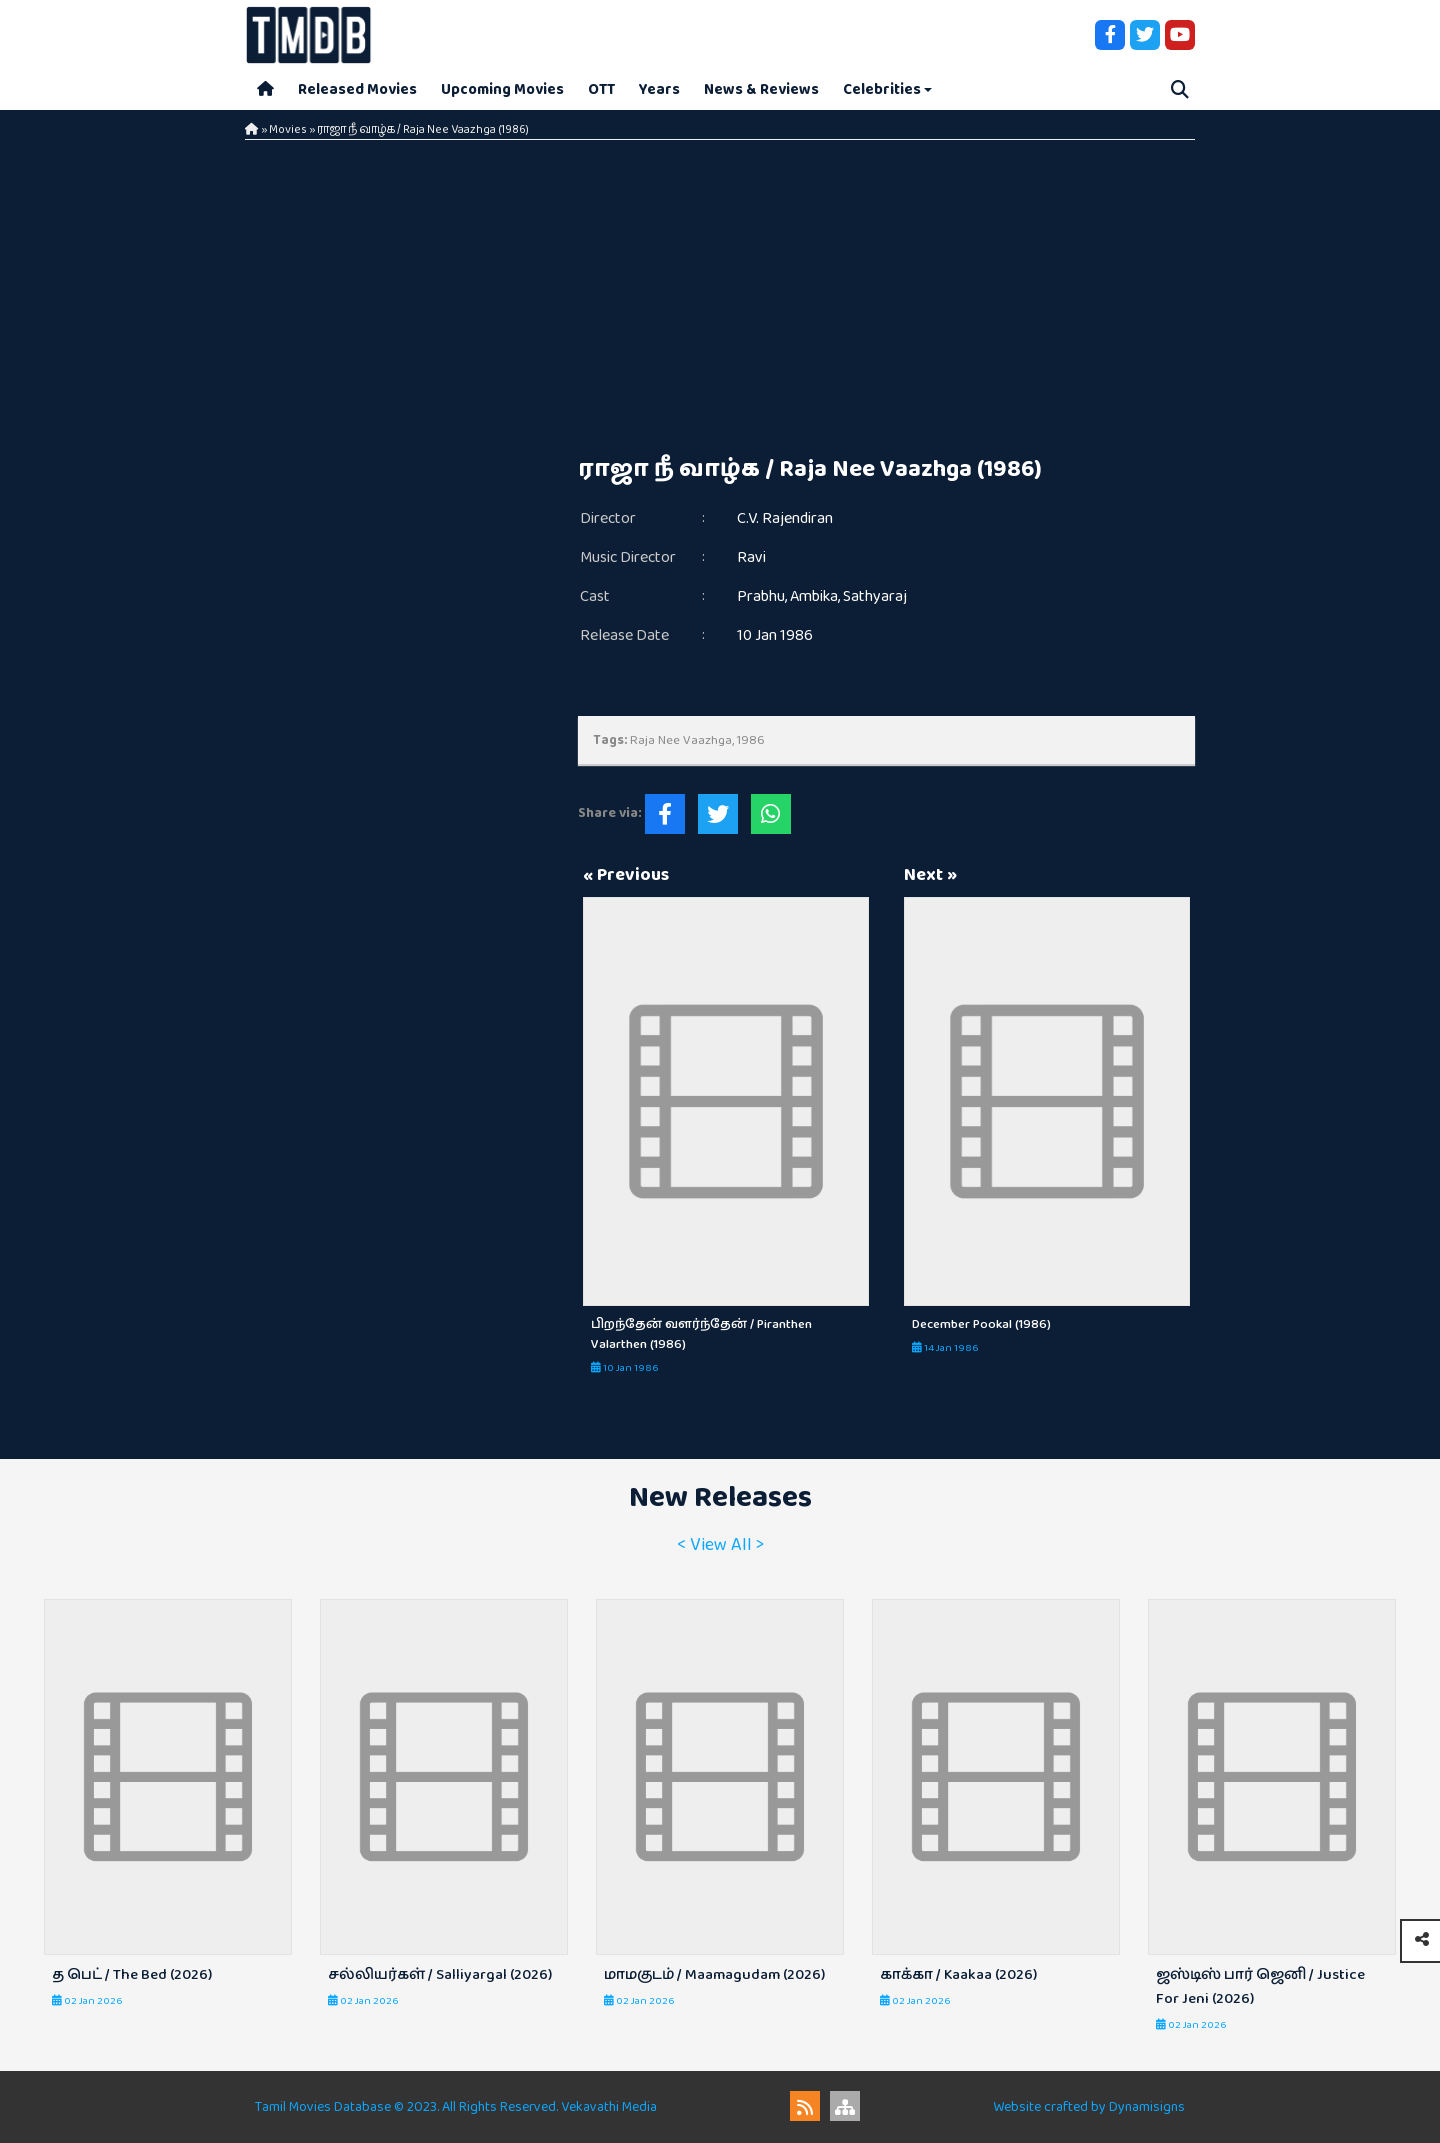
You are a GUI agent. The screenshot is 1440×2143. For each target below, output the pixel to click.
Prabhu (761, 596)
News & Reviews (761, 89)
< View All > (720, 1545)
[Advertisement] (887, 300)
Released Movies (357, 89)
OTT (601, 89)
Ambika (814, 596)
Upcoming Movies (502, 89)
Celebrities (882, 89)
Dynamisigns (1147, 2107)
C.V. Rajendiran (785, 518)
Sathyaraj (875, 596)
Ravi (751, 557)
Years (659, 89)
